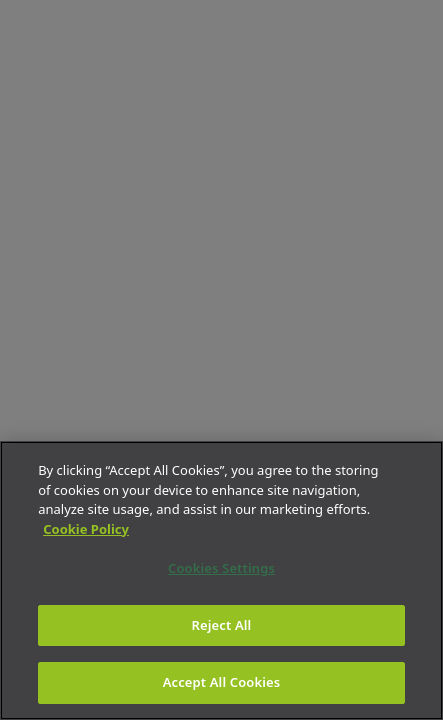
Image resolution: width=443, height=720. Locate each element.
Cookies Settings (221, 568)
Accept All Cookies (222, 682)
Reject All (222, 625)
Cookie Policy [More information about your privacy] (86, 529)
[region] (221, 580)
